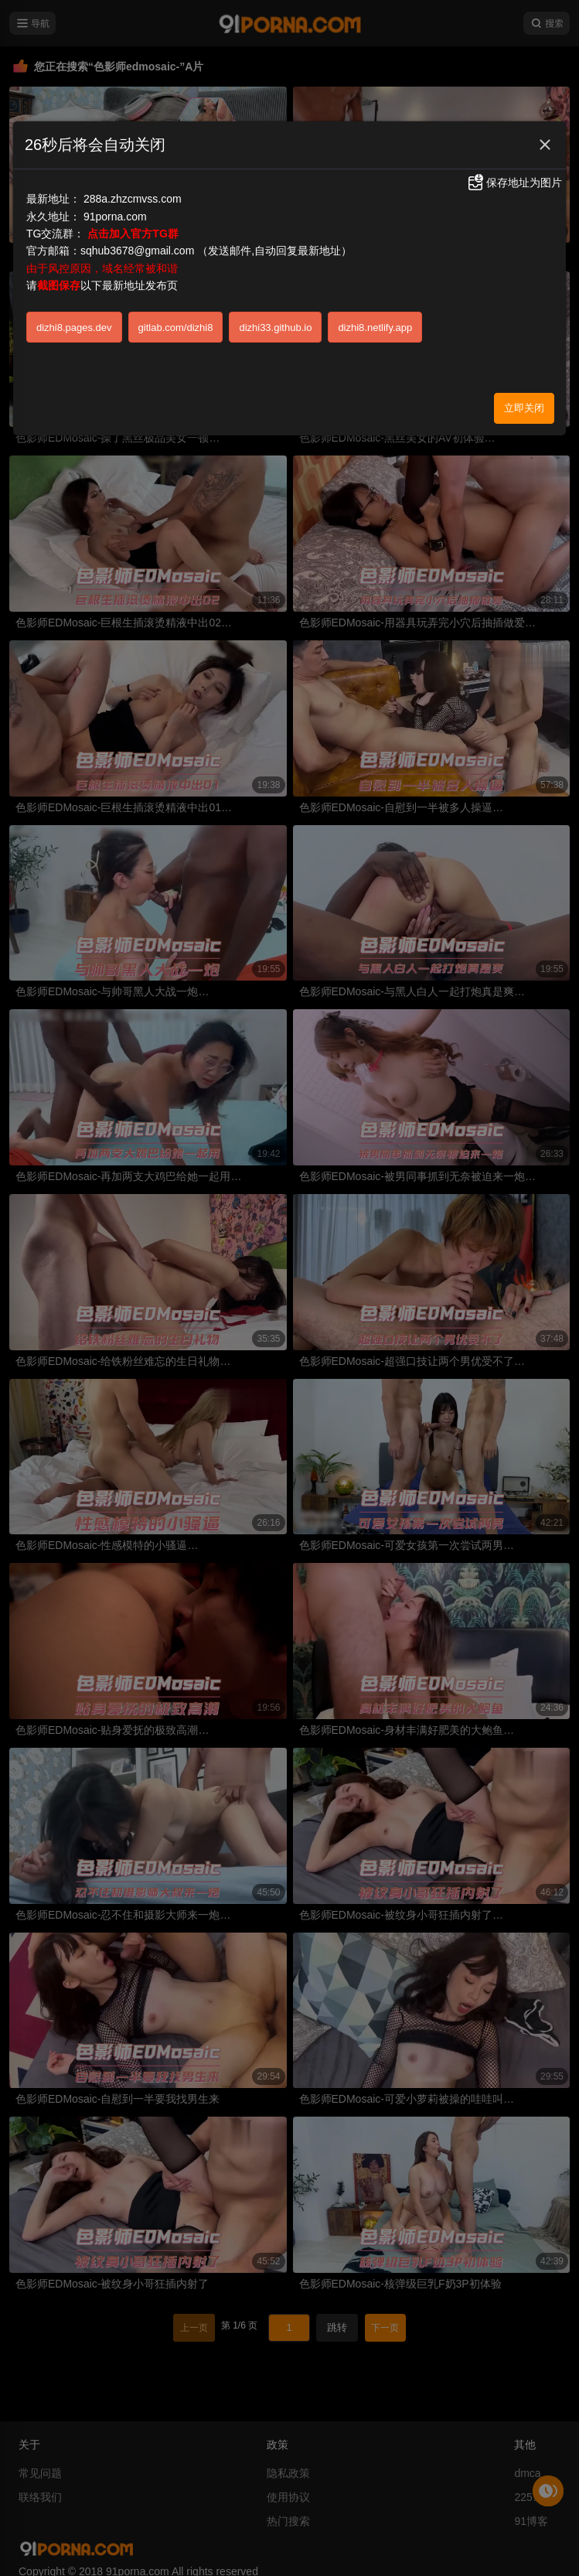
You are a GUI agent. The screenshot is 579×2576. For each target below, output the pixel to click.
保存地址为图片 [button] (514, 182)
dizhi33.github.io (275, 327)
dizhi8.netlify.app (375, 327)
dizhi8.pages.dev (74, 327)
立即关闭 (524, 408)
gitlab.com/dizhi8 (175, 327)
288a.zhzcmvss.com (132, 199)
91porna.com (115, 216)
